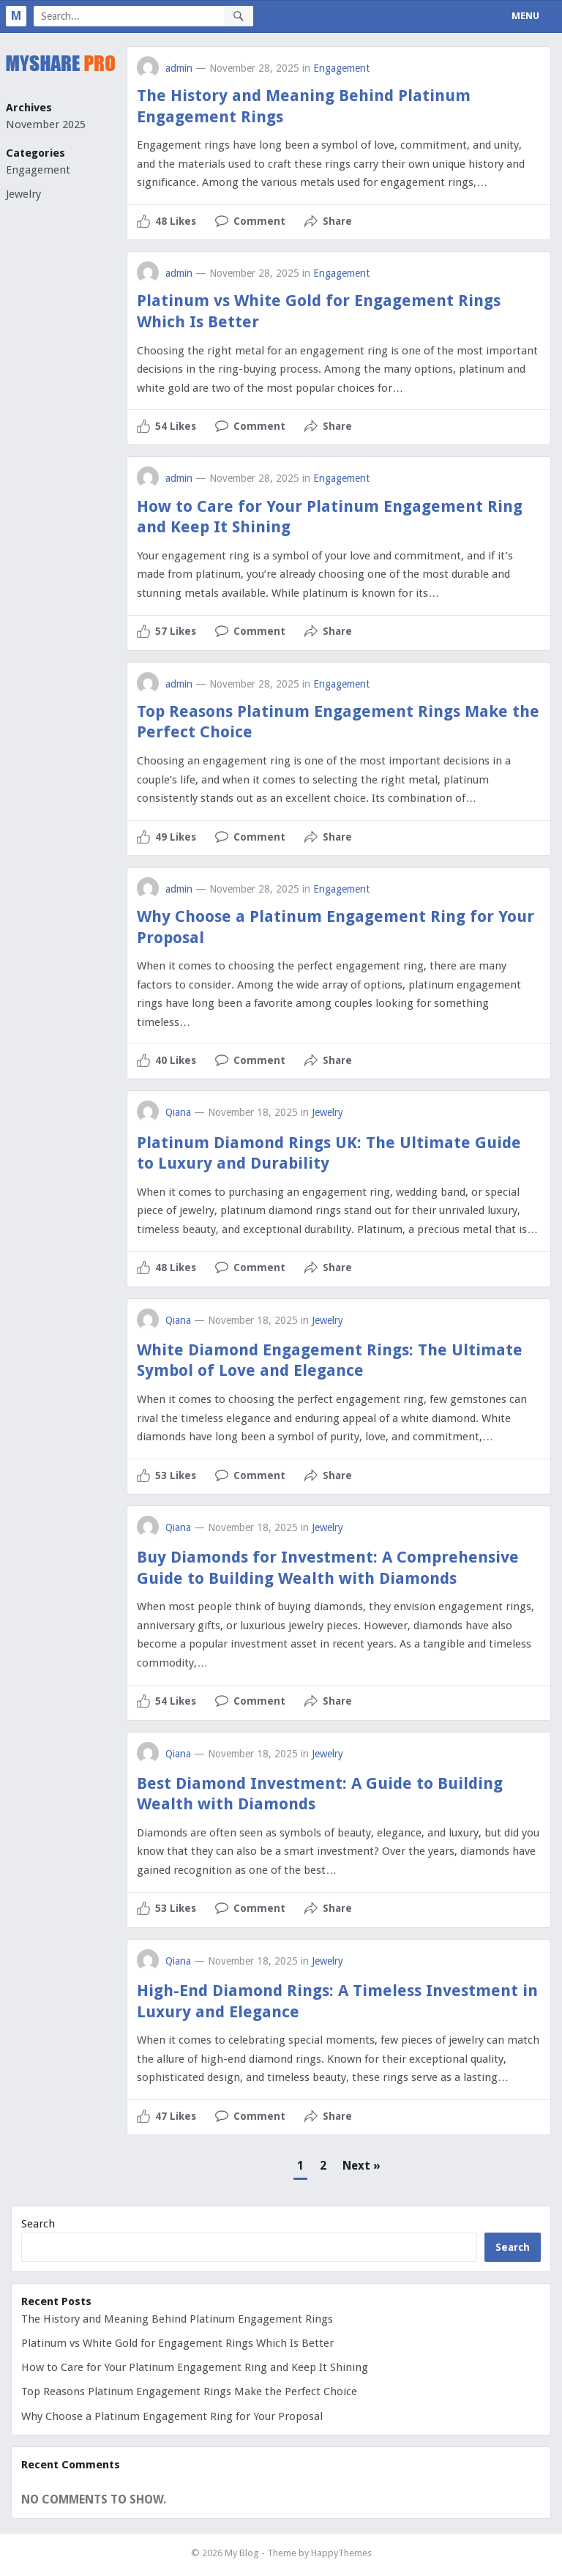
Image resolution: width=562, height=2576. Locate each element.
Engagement (38, 169)
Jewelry (23, 194)
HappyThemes (341, 2552)
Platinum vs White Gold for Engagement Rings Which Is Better (177, 2343)
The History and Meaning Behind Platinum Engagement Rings (177, 2319)
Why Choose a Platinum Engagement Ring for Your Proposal (172, 2416)
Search (38, 2223)
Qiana (178, 1112)
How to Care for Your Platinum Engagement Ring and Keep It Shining (194, 2367)
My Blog (242, 2552)
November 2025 (46, 124)
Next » (361, 2166)
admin (178, 68)
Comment (259, 221)
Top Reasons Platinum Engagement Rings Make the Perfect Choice (189, 2391)
